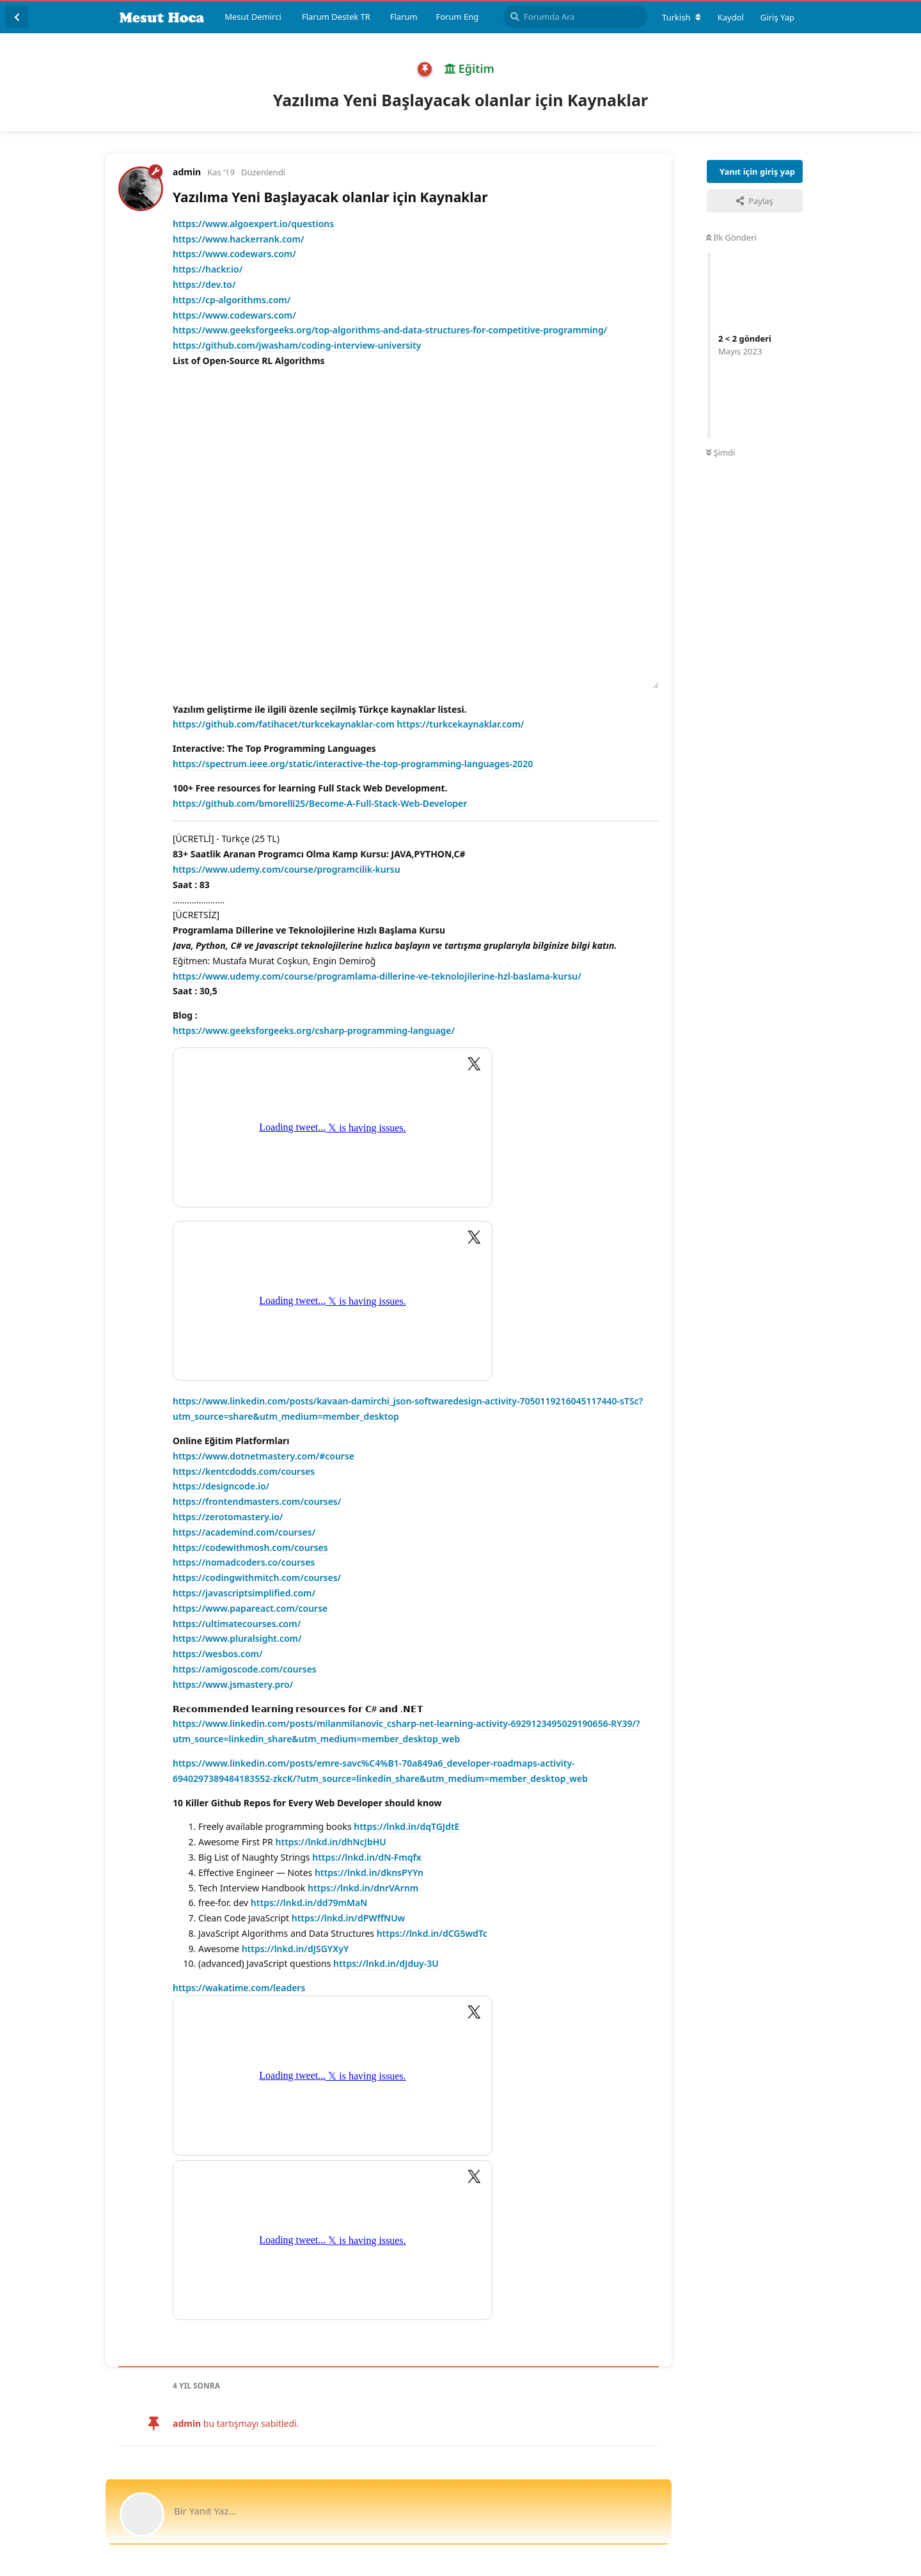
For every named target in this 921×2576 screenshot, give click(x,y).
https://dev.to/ (204, 284)
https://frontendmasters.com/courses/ (257, 1501)
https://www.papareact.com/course (250, 1608)
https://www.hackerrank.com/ (238, 239)
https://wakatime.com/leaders (239, 1988)
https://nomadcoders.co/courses (244, 1562)
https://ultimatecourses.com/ (237, 1624)
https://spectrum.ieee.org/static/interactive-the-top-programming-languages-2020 (353, 764)
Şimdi (720, 452)
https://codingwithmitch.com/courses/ (257, 1577)
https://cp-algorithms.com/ (231, 300)
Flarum (404, 16)
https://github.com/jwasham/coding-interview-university (297, 345)
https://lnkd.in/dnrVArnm (363, 1888)
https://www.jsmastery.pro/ (233, 1684)
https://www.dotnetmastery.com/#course (263, 1456)
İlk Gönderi (731, 237)
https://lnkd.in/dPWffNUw (348, 1918)
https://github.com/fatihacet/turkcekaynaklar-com (284, 724)
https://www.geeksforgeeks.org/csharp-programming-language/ (314, 1030)
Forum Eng (457, 16)
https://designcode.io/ (221, 1486)
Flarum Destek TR (336, 16)
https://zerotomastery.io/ (228, 1517)
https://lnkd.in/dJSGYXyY (295, 1949)
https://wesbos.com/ (218, 1654)
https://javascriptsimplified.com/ (244, 1593)
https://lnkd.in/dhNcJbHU (331, 1842)
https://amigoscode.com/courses (245, 1669)
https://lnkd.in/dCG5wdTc (432, 1933)
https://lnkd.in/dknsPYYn (369, 1872)
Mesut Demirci (252, 16)
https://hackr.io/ (207, 269)
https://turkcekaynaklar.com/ (460, 724)
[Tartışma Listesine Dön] (16, 16)
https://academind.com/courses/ (244, 1532)
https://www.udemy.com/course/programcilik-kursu (286, 869)
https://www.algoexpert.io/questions (253, 224)
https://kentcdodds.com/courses (244, 1471)
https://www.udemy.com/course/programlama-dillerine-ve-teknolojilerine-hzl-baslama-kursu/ (377, 976)
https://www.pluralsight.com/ (237, 1638)
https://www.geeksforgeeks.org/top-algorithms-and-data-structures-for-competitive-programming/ (390, 330)
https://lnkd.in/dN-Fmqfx (366, 1857)
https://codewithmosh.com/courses (250, 1547)
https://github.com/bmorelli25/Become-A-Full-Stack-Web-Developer (320, 803)
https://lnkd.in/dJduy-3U (386, 1963)
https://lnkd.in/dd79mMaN (309, 1902)
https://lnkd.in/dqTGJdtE (406, 1826)
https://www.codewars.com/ (234, 254)
